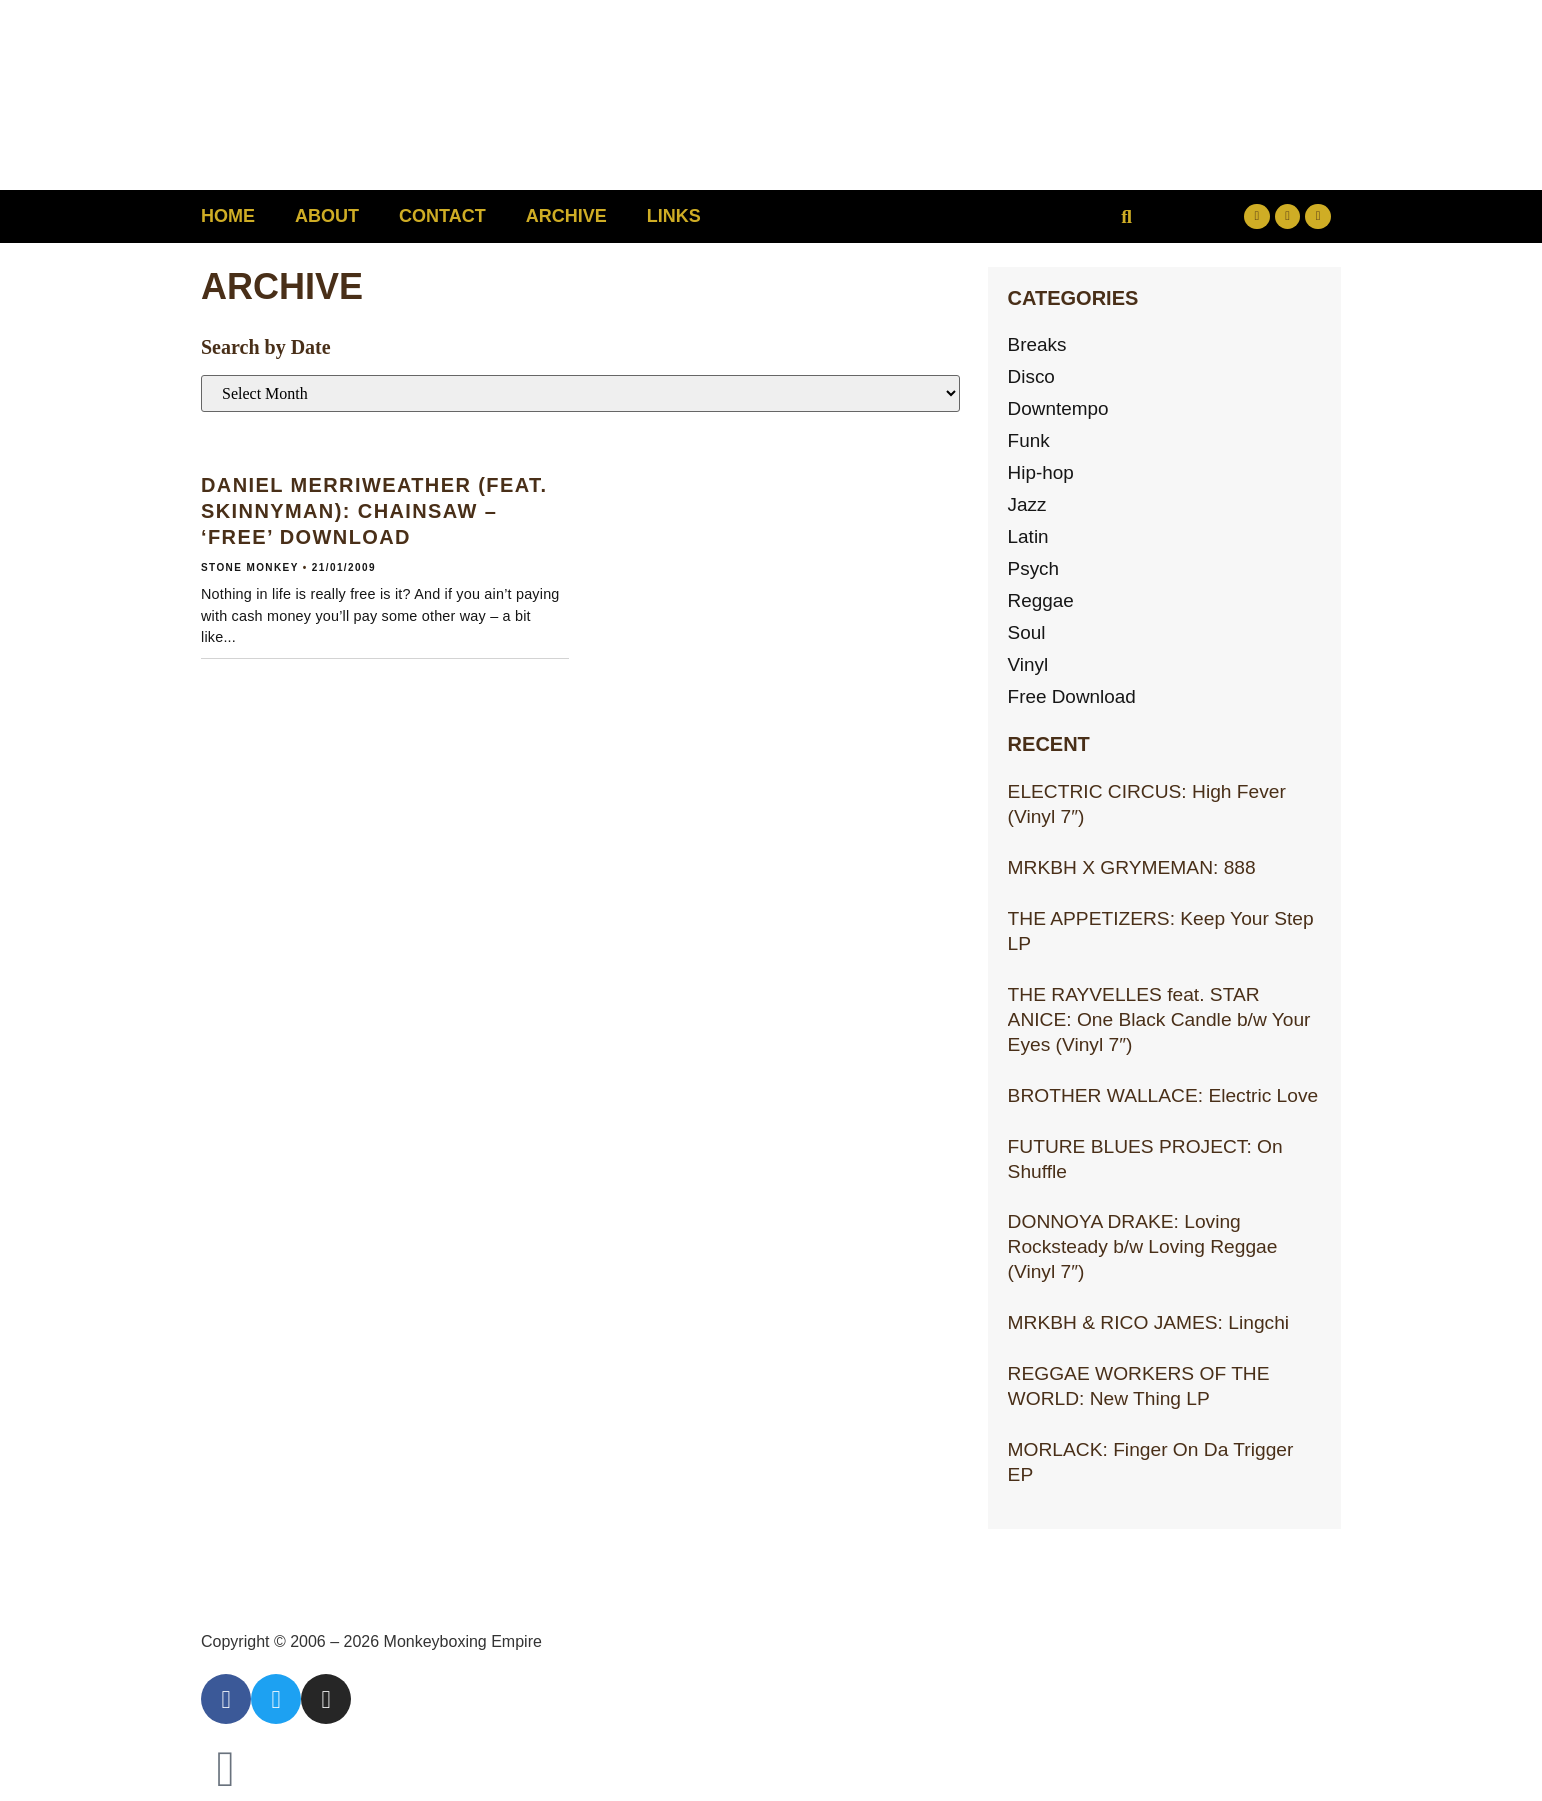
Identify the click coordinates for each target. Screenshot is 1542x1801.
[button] (1126, 216)
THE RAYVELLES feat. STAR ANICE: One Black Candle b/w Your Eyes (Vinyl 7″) (1159, 1019)
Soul (1027, 632)
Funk (1029, 440)
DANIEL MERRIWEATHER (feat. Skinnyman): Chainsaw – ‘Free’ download (374, 511)
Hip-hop (1041, 472)
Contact (442, 216)
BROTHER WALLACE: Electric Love (1163, 1095)
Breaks (1038, 344)
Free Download (1073, 696)
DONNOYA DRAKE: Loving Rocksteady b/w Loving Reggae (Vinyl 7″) (1143, 1246)
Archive (566, 216)
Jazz (1027, 504)
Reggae (1041, 600)
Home (228, 216)
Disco (1032, 376)
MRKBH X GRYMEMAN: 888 (1132, 867)
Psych (1034, 568)
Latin (1029, 536)
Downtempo (1059, 408)
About (327, 216)
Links (674, 216)
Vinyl (1028, 664)
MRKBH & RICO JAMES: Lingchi (1149, 1322)
